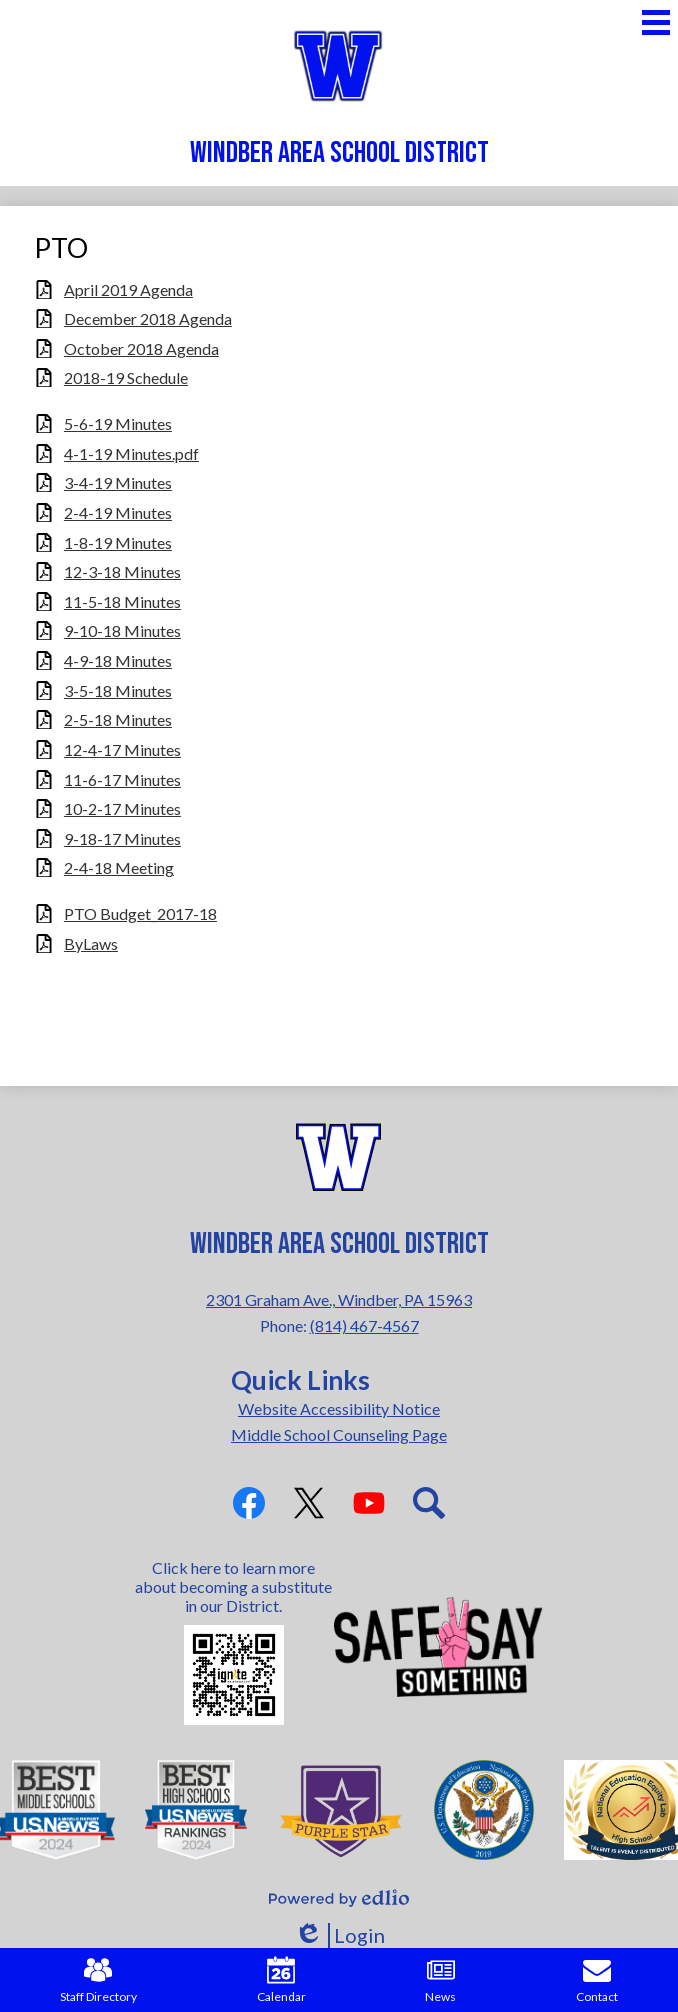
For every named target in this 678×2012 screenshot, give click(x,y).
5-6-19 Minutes (118, 423)
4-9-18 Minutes (118, 660)
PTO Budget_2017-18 (140, 913)
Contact (597, 1980)
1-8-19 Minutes (118, 542)
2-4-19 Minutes (118, 512)
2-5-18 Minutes (118, 719)
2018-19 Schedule (126, 377)
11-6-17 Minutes (122, 779)
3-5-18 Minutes (118, 690)
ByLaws (91, 943)
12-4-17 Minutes (122, 749)
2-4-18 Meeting (119, 867)
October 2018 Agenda (141, 348)
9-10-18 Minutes (122, 630)
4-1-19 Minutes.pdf (131, 453)
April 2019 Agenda (128, 289)
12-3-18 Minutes (122, 571)
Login (339, 1935)
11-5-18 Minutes (122, 601)
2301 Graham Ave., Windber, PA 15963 (339, 1299)
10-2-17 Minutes (122, 808)
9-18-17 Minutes (122, 838)
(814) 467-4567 (364, 1325)
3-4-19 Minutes (118, 482)
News (440, 1980)
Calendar (281, 1980)
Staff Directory (98, 1980)
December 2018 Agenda (148, 318)
